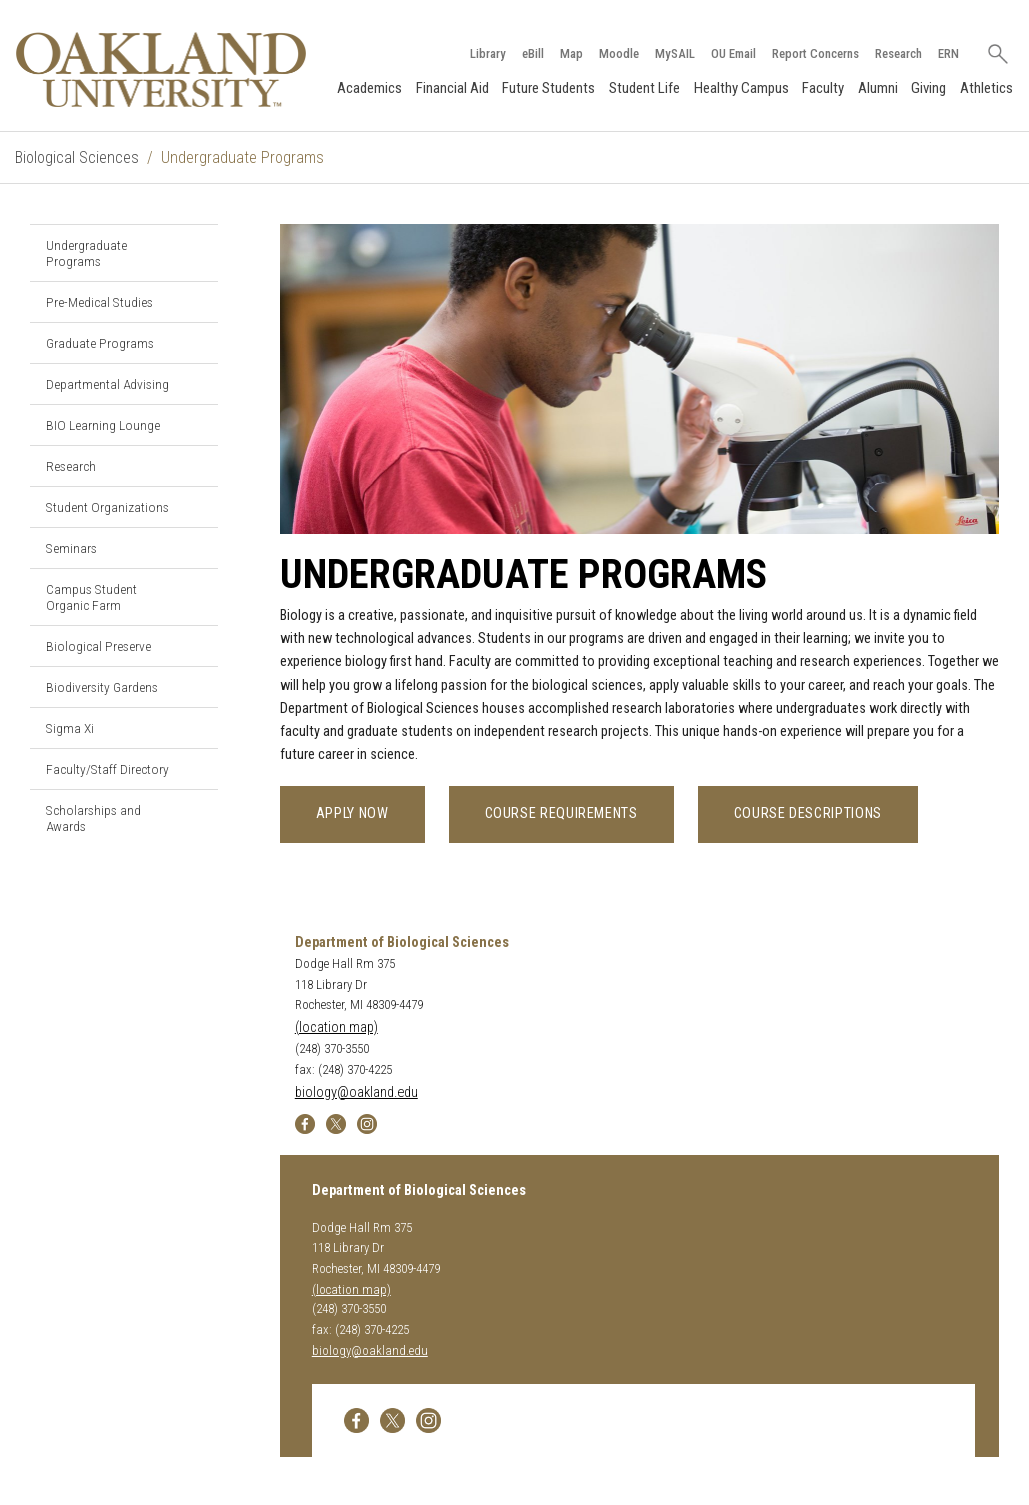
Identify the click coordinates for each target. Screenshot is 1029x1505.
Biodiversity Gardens (102, 687)
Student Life (644, 88)
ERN (948, 53)
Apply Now (352, 813)
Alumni (878, 88)
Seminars (71, 548)
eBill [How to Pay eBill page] (533, 53)
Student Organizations (107, 507)
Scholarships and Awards (93, 818)
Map (571, 53)
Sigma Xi (70, 728)
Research (898, 53)
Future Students (548, 88)
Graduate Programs (100, 343)
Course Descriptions (808, 813)
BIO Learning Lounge (103, 425)
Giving (928, 88)
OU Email (733, 53)
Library (488, 53)
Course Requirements (561, 813)
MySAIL (675, 53)
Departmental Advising (107, 384)
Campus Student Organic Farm (91, 597)
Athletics (986, 88)
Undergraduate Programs (86, 253)
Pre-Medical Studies (99, 302)
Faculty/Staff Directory (107, 769)
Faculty (823, 88)
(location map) (336, 1027)
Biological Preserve (98, 646)
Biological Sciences (77, 157)
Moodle (619, 53)
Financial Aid (452, 88)
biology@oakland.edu (356, 1092)
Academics (369, 88)
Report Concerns (815, 53)
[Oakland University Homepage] (161, 69)
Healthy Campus (741, 88)
